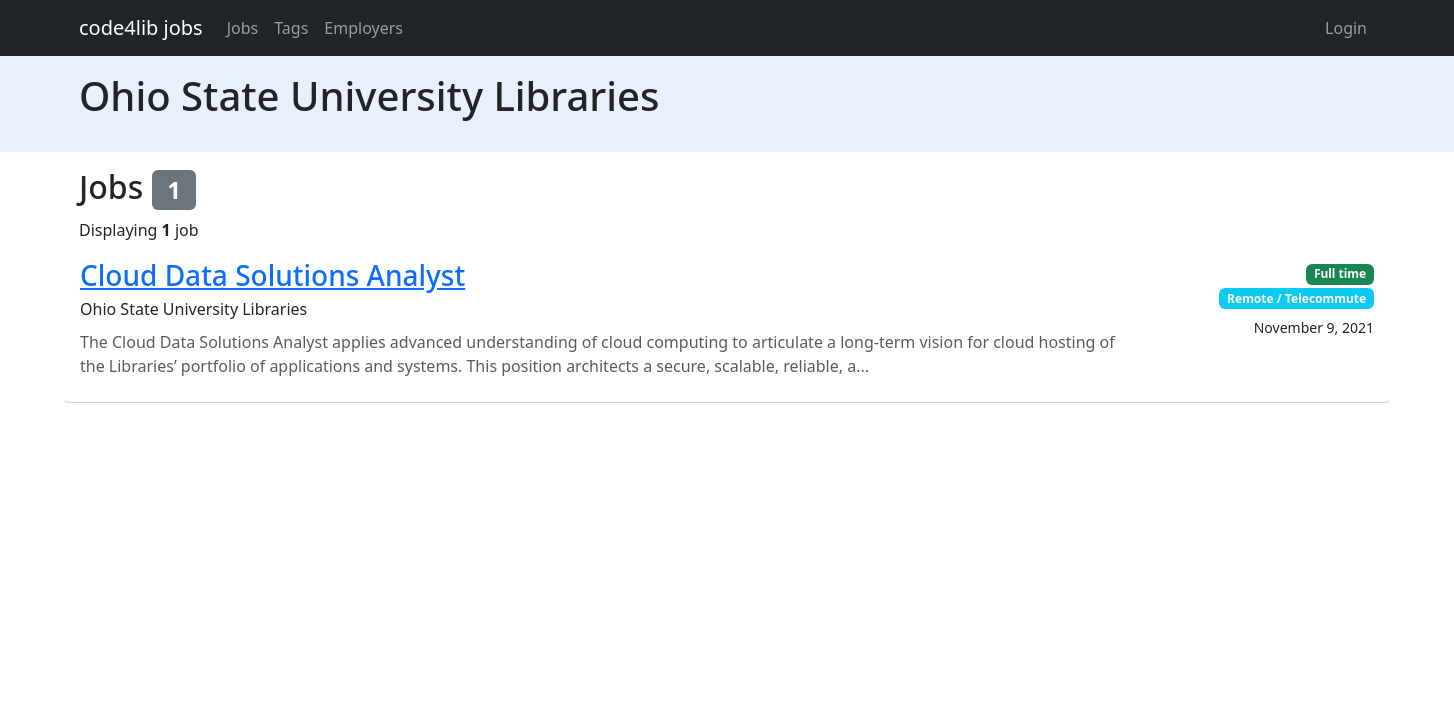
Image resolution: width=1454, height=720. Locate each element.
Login (1346, 28)
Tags (291, 28)
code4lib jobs (141, 27)
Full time (1340, 273)
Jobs (243, 28)
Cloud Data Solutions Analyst (272, 275)
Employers (363, 28)
